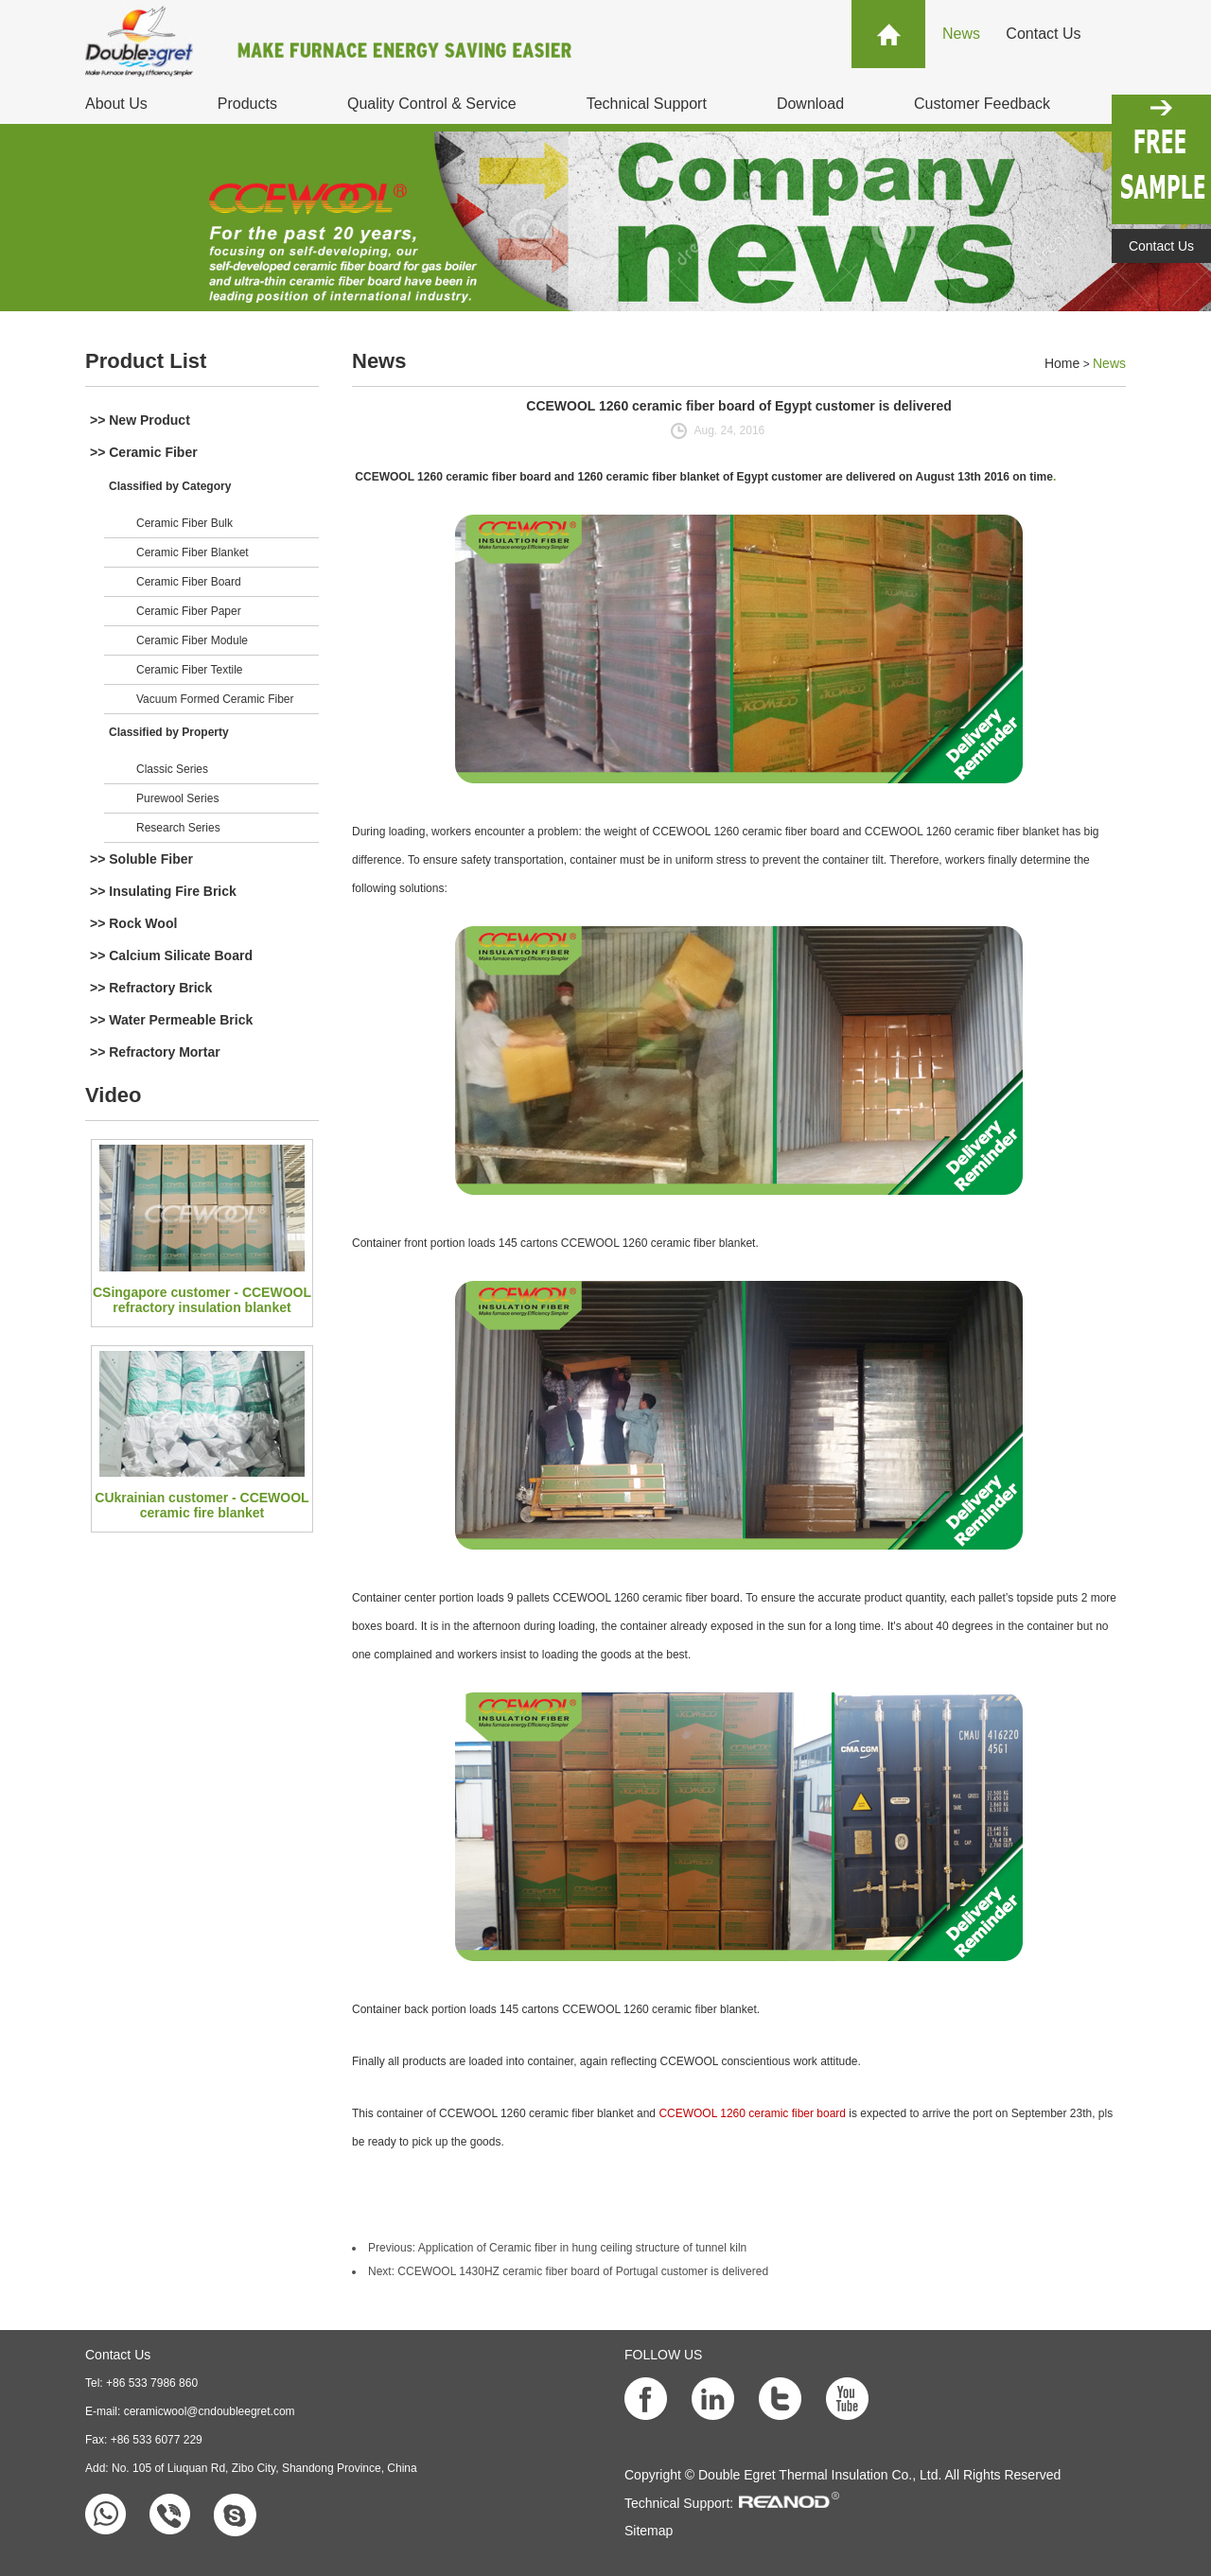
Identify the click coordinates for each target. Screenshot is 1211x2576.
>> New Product (140, 420)
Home (1061, 363)
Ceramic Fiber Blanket (192, 552)
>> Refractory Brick (151, 987)
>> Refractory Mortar (155, 1052)
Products (247, 104)
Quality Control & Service (432, 104)
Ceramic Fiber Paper (188, 611)
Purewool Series (177, 798)
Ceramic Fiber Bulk (184, 523)
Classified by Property (169, 732)
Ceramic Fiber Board (188, 581)
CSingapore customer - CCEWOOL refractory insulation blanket (202, 1300)
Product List (145, 361)
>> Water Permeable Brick (171, 1019)
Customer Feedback (982, 104)
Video (113, 1095)
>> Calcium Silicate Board (171, 955)
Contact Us (1043, 34)
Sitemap (648, 2530)
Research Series (178, 827)
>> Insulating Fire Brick (163, 891)
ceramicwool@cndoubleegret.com (209, 2411)
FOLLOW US (663, 2354)
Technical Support (647, 104)
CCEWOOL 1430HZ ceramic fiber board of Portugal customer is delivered (582, 2271)
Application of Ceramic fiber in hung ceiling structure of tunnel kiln (582, 2247)
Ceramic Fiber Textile (189, 669)
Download (810, 104)
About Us (116, 104)
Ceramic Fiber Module (192, 640)
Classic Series (172, 769)
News (961, 34)
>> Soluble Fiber (141, 859)
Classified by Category (170, 486)
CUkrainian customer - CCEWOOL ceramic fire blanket (201, 1505)
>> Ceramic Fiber (144, 452)
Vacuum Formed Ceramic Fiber (215, 699)
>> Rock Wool (133, 923)
